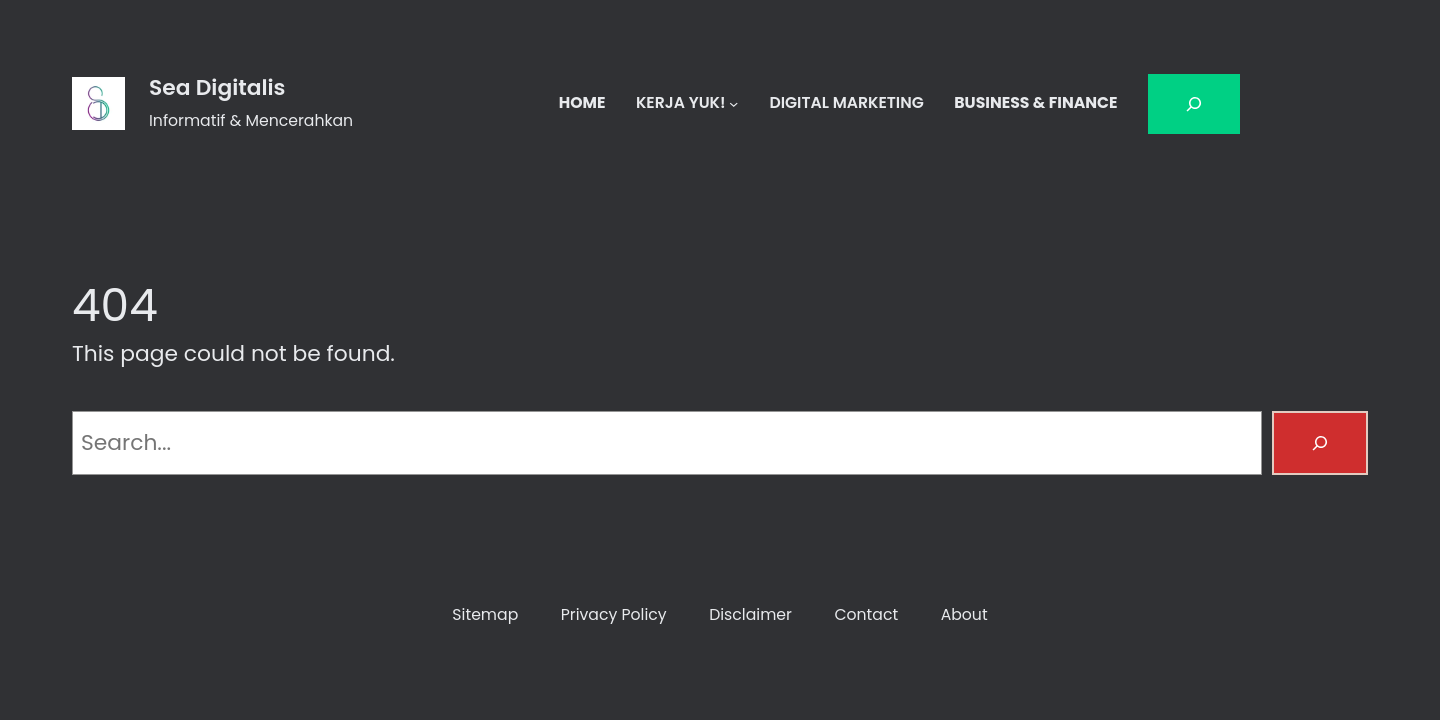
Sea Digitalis (217, 87)
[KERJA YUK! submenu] (733, 103)
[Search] (1320, 443)
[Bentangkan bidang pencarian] (1194, 104)
